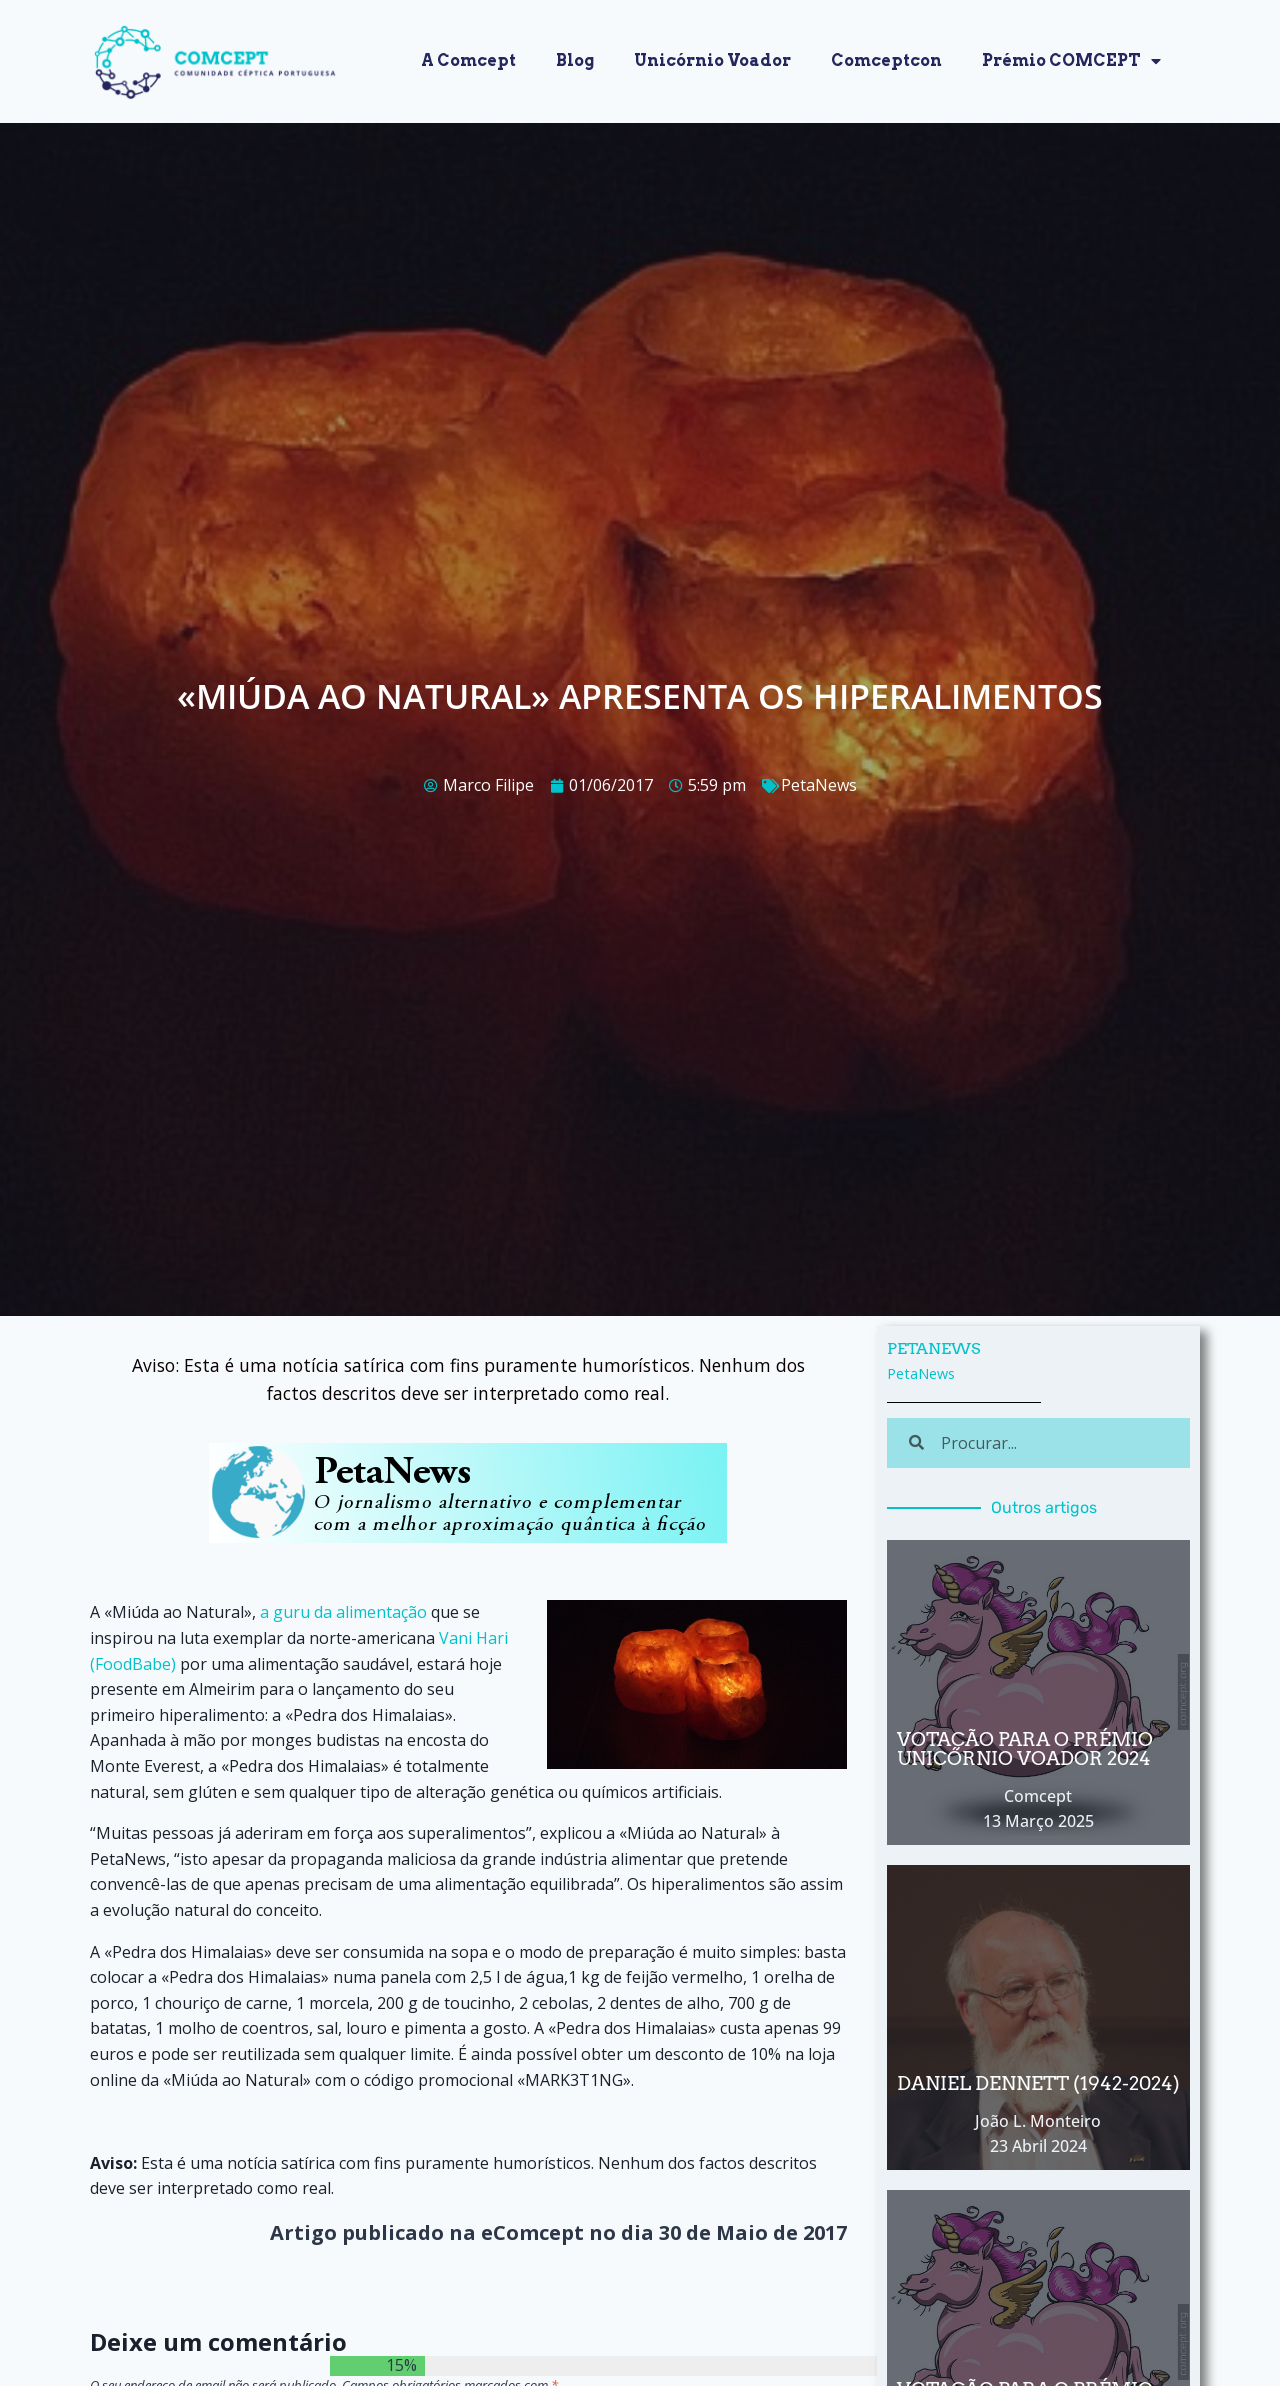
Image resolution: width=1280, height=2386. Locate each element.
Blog (575, 60)
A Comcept (468, 60)
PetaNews (819, 785)
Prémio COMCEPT (1071, 61)
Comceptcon (886, 60)
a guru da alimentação (343, 1612)
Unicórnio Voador (712, 60)
